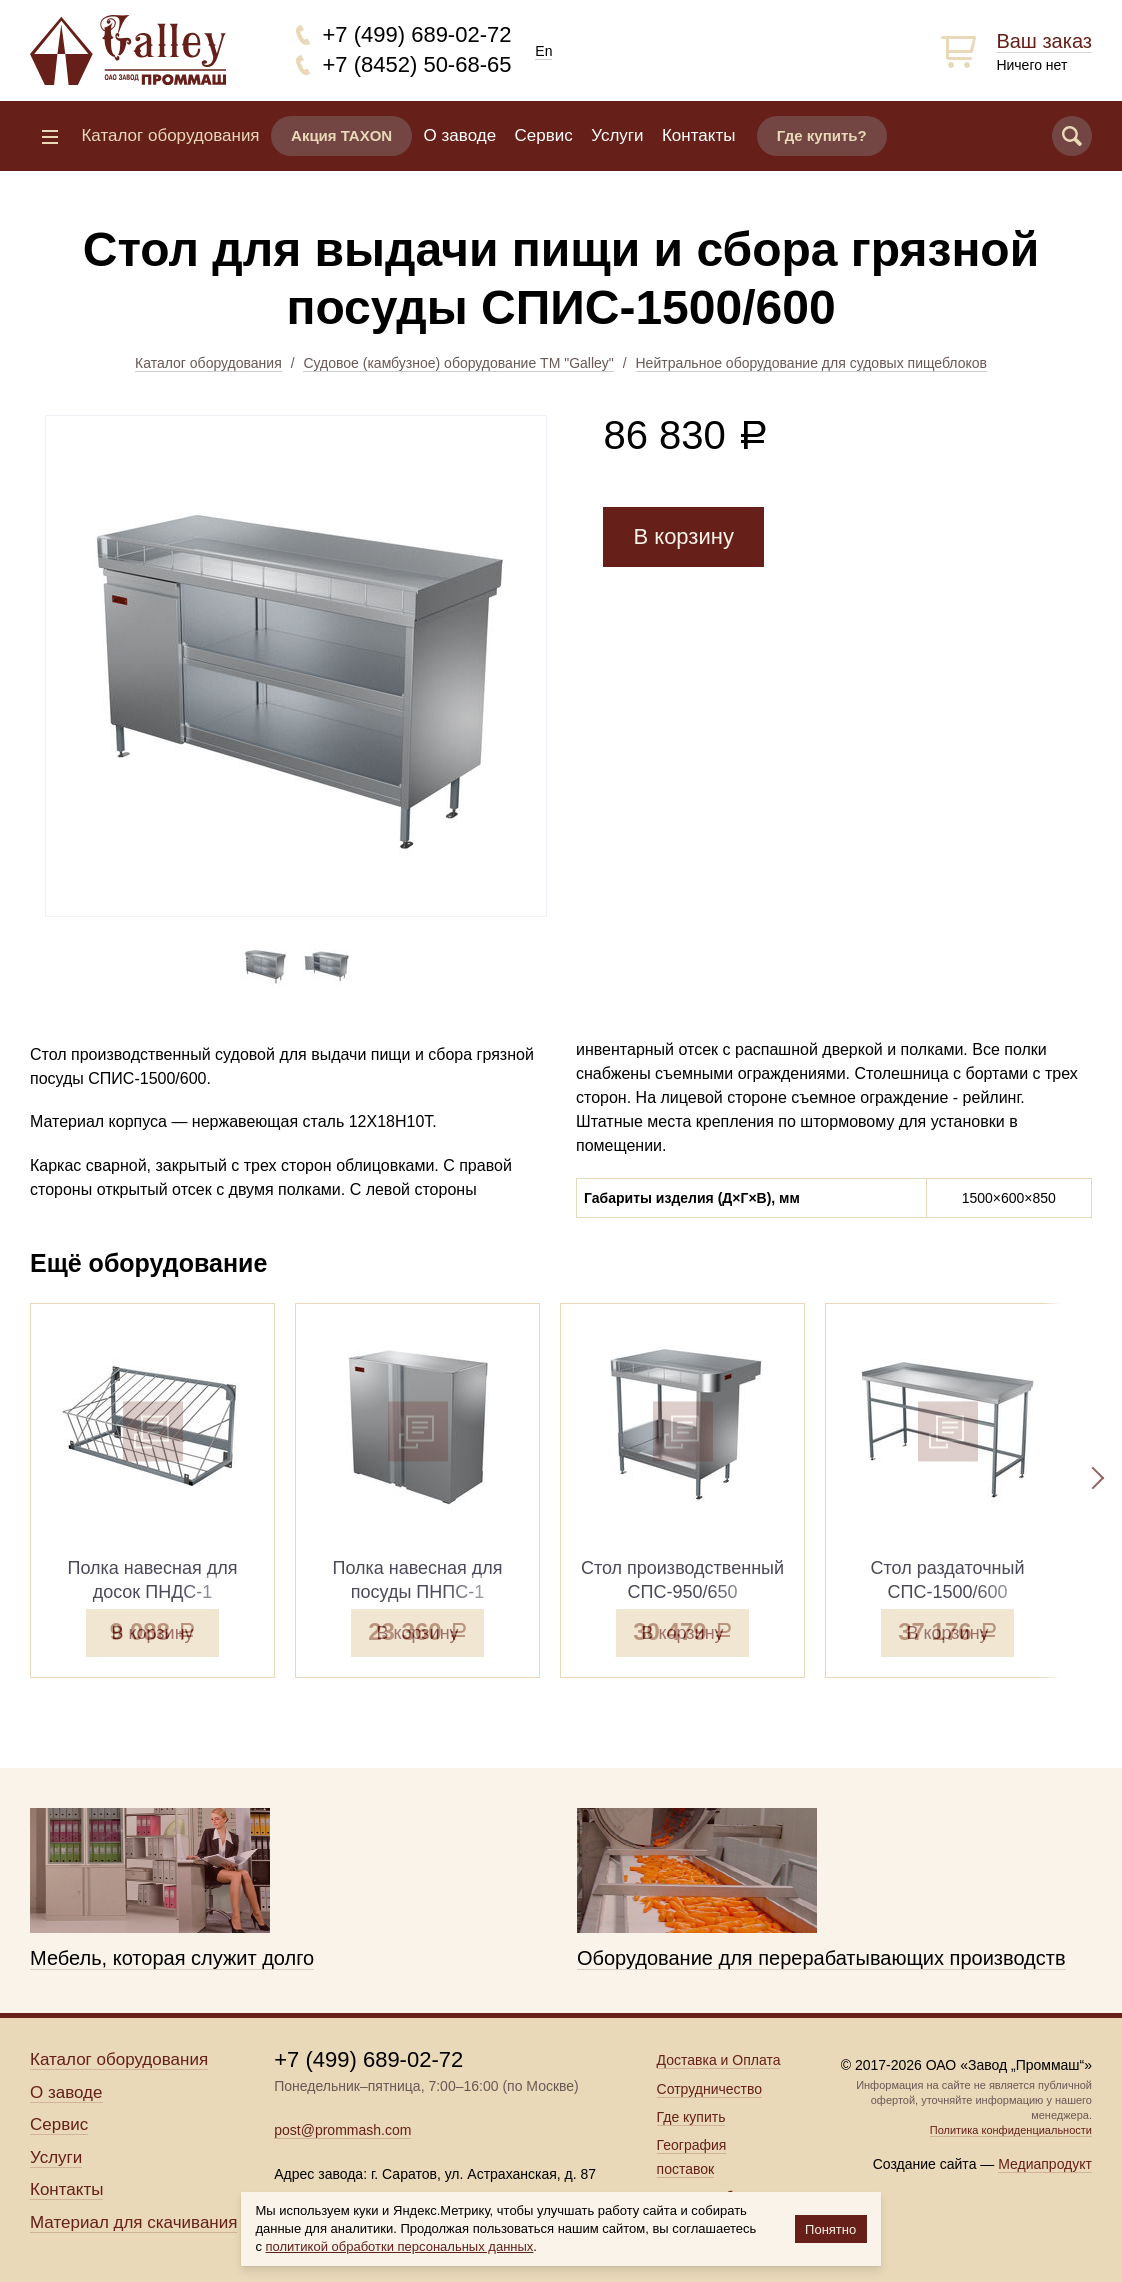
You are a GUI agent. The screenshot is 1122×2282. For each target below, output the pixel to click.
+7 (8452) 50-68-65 (417, 64)
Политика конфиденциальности (1011, 2130)
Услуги (617, 135)
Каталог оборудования (208, 363)
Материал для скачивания (133, 2222)
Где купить (691, 2117)
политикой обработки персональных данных (400, 2246)
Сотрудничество (709, 2089)
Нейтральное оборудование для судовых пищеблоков (811, 363)
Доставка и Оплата (719, 2060)
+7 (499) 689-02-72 (417, 34)
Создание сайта (925, 2164)
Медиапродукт (1045, 2164)
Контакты (698, 135)
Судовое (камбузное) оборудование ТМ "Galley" (458, 363)
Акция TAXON (341, 135)
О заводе (460, 135)
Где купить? (822, 135)
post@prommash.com (342, 2130)
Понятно (830, 2229)
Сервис (544, 135)
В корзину (683, 536)
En (543, 51)
